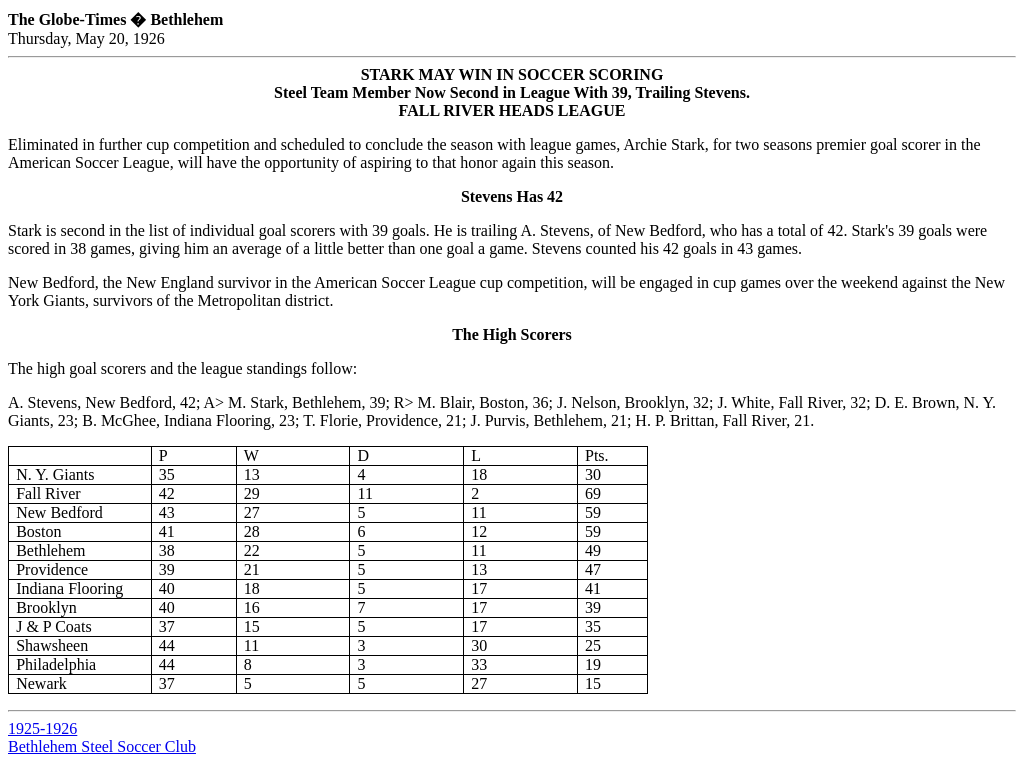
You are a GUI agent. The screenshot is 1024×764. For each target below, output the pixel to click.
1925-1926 (42, 728)
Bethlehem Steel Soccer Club (102, 746)
